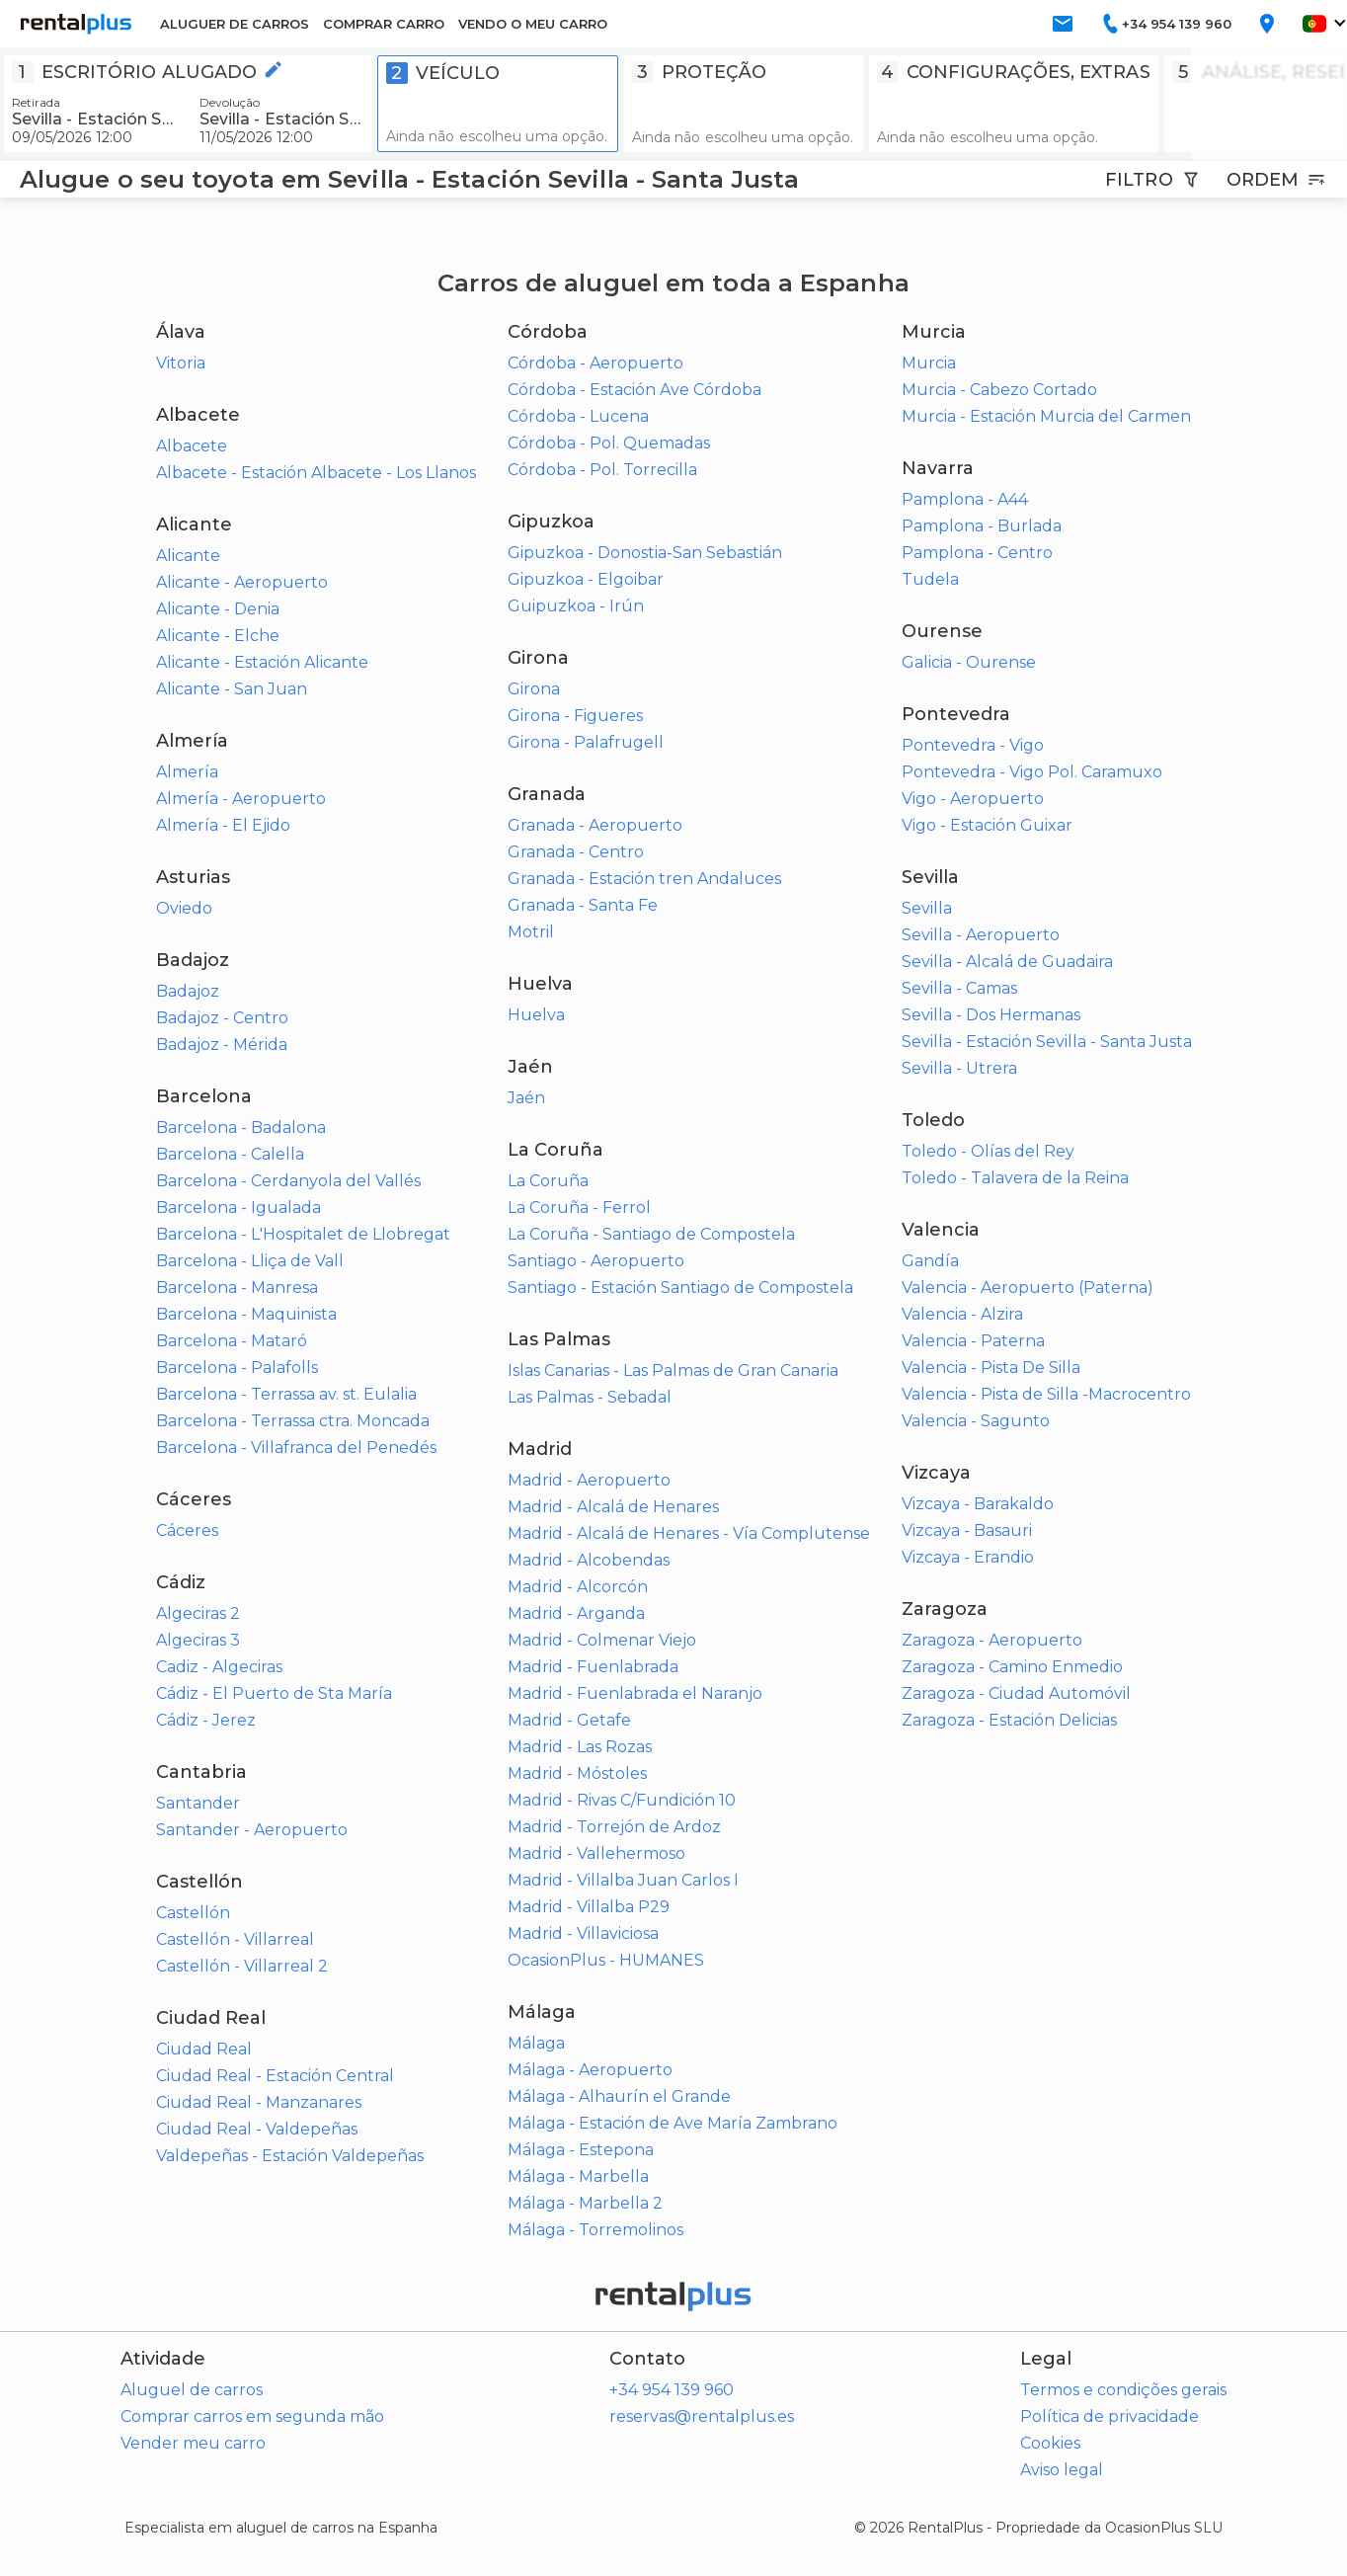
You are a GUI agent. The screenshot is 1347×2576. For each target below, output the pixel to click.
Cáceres (187, 1530)
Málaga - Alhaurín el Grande (619, 2096)
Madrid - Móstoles (577, 1773)
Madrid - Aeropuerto (589, 1480)
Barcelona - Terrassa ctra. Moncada (293, 1420)
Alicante (188, 555)
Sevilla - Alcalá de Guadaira (1007, 961)
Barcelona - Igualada (238, 1207)
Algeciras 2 (198, 1613)
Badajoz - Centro (222, 1017)
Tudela (930, 579)
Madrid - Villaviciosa (583, 1933)
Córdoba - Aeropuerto (595, 363)
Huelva (536, 1015)
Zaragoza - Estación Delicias (1009, 1720)
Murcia (929, 363)
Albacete (191, 446)
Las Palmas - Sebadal (590, 1397)
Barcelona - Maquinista (246, 1314)
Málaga (536, 2043)
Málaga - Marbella (578, 2176)
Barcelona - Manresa (237, 1287)
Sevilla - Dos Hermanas (991, 1015)
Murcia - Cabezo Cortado (999, 389)
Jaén (526, 1097)
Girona (534, 689)
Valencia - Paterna (973, 1340)
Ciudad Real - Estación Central (275, 2075)
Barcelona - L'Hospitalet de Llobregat (303, 1234)
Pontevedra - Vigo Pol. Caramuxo (1032, 772)
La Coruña (548, 1180)
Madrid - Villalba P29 (589, 1906)
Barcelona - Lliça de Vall (250, 1260)
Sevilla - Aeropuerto (981, 935)
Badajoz (187, 991)
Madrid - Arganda (576, 1613)
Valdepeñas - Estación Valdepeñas (290, 2155)
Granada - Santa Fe (583, 905)
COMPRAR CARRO (383, 24)
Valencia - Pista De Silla (991, 1367)
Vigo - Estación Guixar (987, 825)
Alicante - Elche (217, 635)
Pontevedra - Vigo (973, 745)
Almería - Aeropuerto (241, 798)
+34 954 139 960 (671, 2389)
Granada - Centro (576, 852)
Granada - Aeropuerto (595, 825)
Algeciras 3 (198, 1640)
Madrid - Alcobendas (589, 1560)
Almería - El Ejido (223, 825)
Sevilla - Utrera (959, 1068)
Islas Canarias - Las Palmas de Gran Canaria (673, 1370)
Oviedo (184, 908)
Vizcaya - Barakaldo (978, 1503)
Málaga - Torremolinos (595, 2229)
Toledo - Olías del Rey (988, 1151)
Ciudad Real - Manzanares (258, 2102)
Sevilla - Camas (959, 988)
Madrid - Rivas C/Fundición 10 (622, 1800)
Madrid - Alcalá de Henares (613, 1506)
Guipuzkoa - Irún (576, 606)
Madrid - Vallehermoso (596, 1853)
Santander (198, 1803)
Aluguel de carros (191, 2389)
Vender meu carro (193, 2443)
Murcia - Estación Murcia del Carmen (1046, 416)
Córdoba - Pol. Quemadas (609, 443)
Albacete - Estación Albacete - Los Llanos (316, 472)
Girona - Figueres (575, 715)
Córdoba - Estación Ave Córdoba (634, 389)
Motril (531, 932)
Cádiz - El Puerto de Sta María (274, 1693)
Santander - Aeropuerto (252, 1829)
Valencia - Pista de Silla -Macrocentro (1046, 1394)
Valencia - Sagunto (976, 1420)
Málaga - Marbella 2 (585, 2203)
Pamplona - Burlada (982, 526)
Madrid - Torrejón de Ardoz (614, 1826)
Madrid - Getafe (569, 1720)
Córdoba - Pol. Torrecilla (602, 469)
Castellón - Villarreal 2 (242, 1966)
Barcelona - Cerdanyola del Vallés (288, 1180)
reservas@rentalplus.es (701, 2416)
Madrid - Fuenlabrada (593, 1666)
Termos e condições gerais (1123, 2389)
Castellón (193, 1912)
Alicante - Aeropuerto (242, 582)
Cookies (1050, 2443)
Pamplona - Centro (977, 552)
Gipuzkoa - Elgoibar (586, 579)
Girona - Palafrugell (586, 742)
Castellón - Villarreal (235, 1939)
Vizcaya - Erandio (968, 1557)
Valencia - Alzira (962, 1314)
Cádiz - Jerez (206, 1720)
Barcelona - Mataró (231, 1340)
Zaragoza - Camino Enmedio (1012, 1666)
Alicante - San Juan (231, 689)
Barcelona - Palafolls (237, 1367)
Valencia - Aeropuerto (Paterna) (1027, 1287)
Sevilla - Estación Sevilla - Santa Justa (1047, 1041)
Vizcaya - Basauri (967, 1530)
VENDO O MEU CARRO (532, 24)
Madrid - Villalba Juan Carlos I (623, 1880)
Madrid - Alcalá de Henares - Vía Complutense (689, 1533)
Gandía (930, 1260)
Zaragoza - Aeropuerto (992, 1640)
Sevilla (927, 908)
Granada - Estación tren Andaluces (644, 878)
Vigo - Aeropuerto (973, 798)
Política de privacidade (1109, 2416)
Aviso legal (1061, 2469)
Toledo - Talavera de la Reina (1015, 1177)
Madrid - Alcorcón (578, 1586)
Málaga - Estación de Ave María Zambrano (672, 2123)
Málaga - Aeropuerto (590, 2069)
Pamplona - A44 (965, 499)
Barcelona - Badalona (241, 1127)
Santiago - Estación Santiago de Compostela (680, 1287)
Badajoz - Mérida (221, 1044)
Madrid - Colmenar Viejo (602, 1640)
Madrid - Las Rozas (580, 1746)
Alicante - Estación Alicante (262, 662)
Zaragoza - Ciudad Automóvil (1016, 1693)
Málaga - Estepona (581, 2149)
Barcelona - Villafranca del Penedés (296, 1447)
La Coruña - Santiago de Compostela (651, 1234)
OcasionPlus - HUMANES (606, 1960)
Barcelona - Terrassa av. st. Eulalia (286, 1394)
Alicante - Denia (217, 609)
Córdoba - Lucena (578, 416)
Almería (187, 772)
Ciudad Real (204, 2049)
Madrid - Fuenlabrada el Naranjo (635, 1693)
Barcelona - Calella (230, 1154)
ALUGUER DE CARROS (234, 24)
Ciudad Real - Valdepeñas (256, 2129)
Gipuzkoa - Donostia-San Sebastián (645, 552)
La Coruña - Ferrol (579, 1207)
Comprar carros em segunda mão (252, 2416)
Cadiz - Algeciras (219, 1666)
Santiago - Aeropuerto (596, 1260)
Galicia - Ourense (969, 662)
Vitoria (180, 363)
